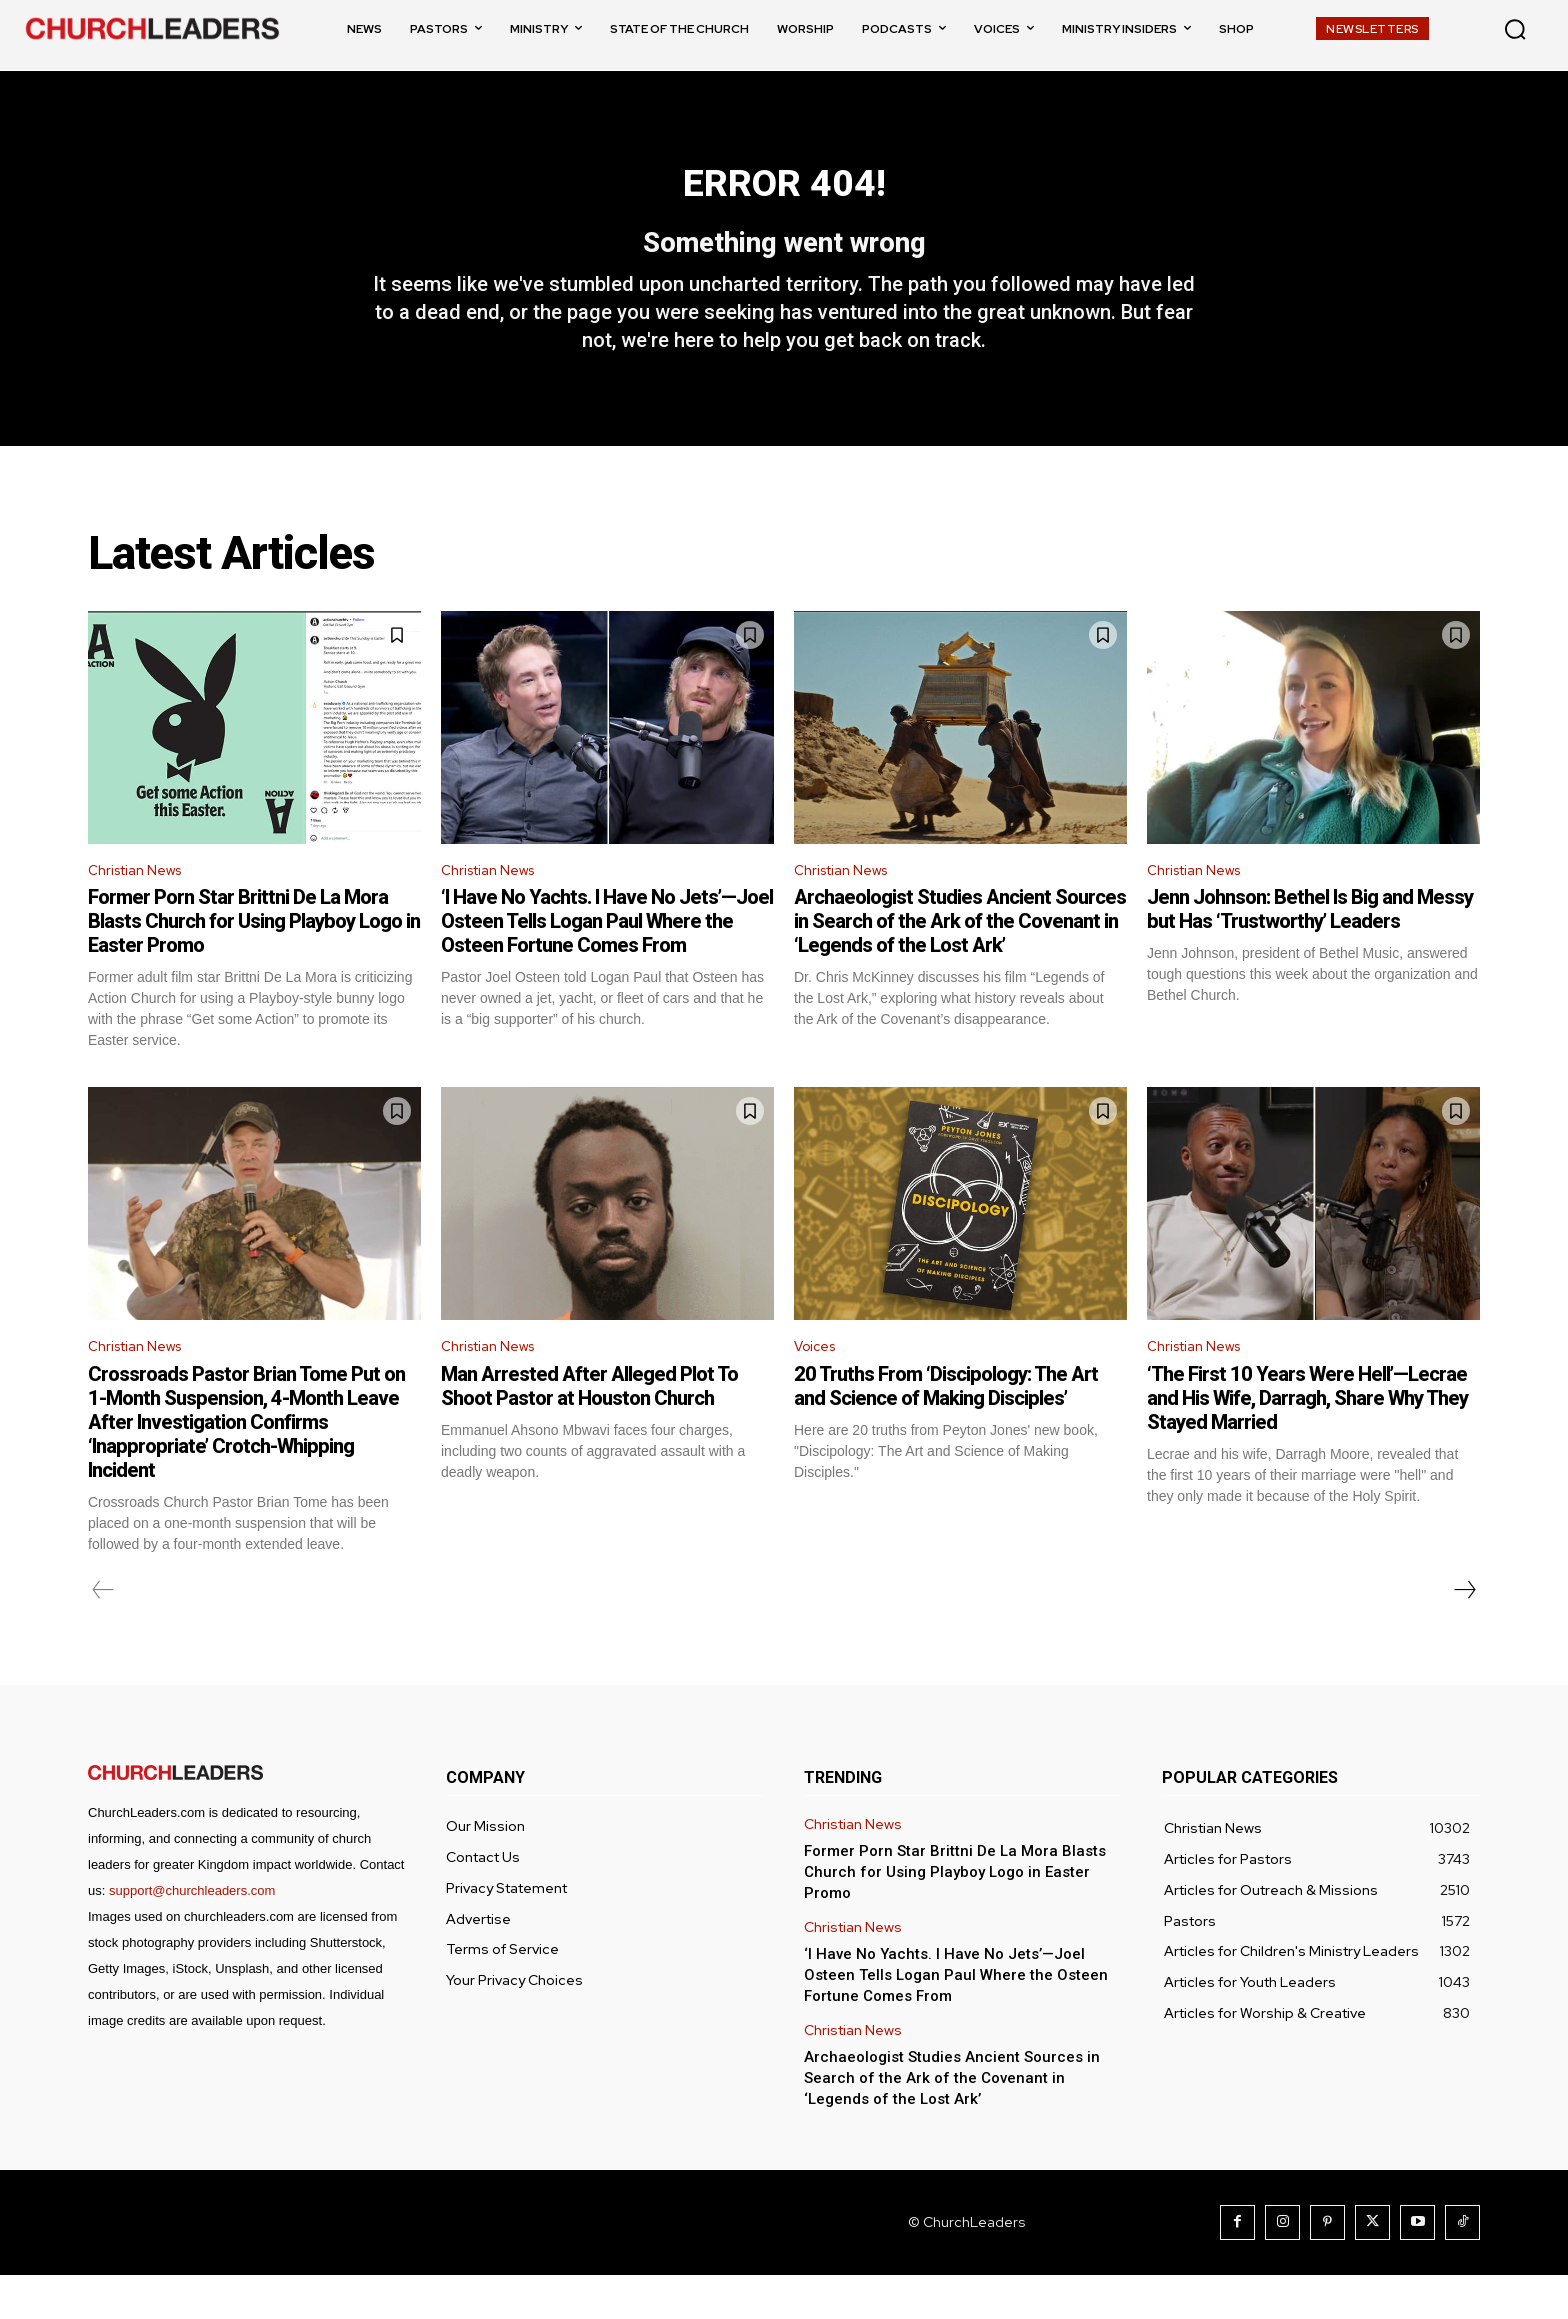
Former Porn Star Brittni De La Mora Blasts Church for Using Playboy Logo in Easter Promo (254, 961)
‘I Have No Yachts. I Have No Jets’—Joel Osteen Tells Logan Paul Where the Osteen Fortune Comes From (607, 961)
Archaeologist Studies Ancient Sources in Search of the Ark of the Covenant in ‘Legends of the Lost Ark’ (960, 961)
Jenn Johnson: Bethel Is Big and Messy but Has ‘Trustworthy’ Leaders (1310, 949)
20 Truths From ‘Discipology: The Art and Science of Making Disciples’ (946, 1430)
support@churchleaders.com (192, 1934)
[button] (1515, 29)
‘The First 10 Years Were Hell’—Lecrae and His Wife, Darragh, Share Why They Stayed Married (1307, 1442)
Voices (818, 1388)
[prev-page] (103, 1634)
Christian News (142, 908)
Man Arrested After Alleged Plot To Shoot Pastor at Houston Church (589, 1430)
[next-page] (1464, 1634)
